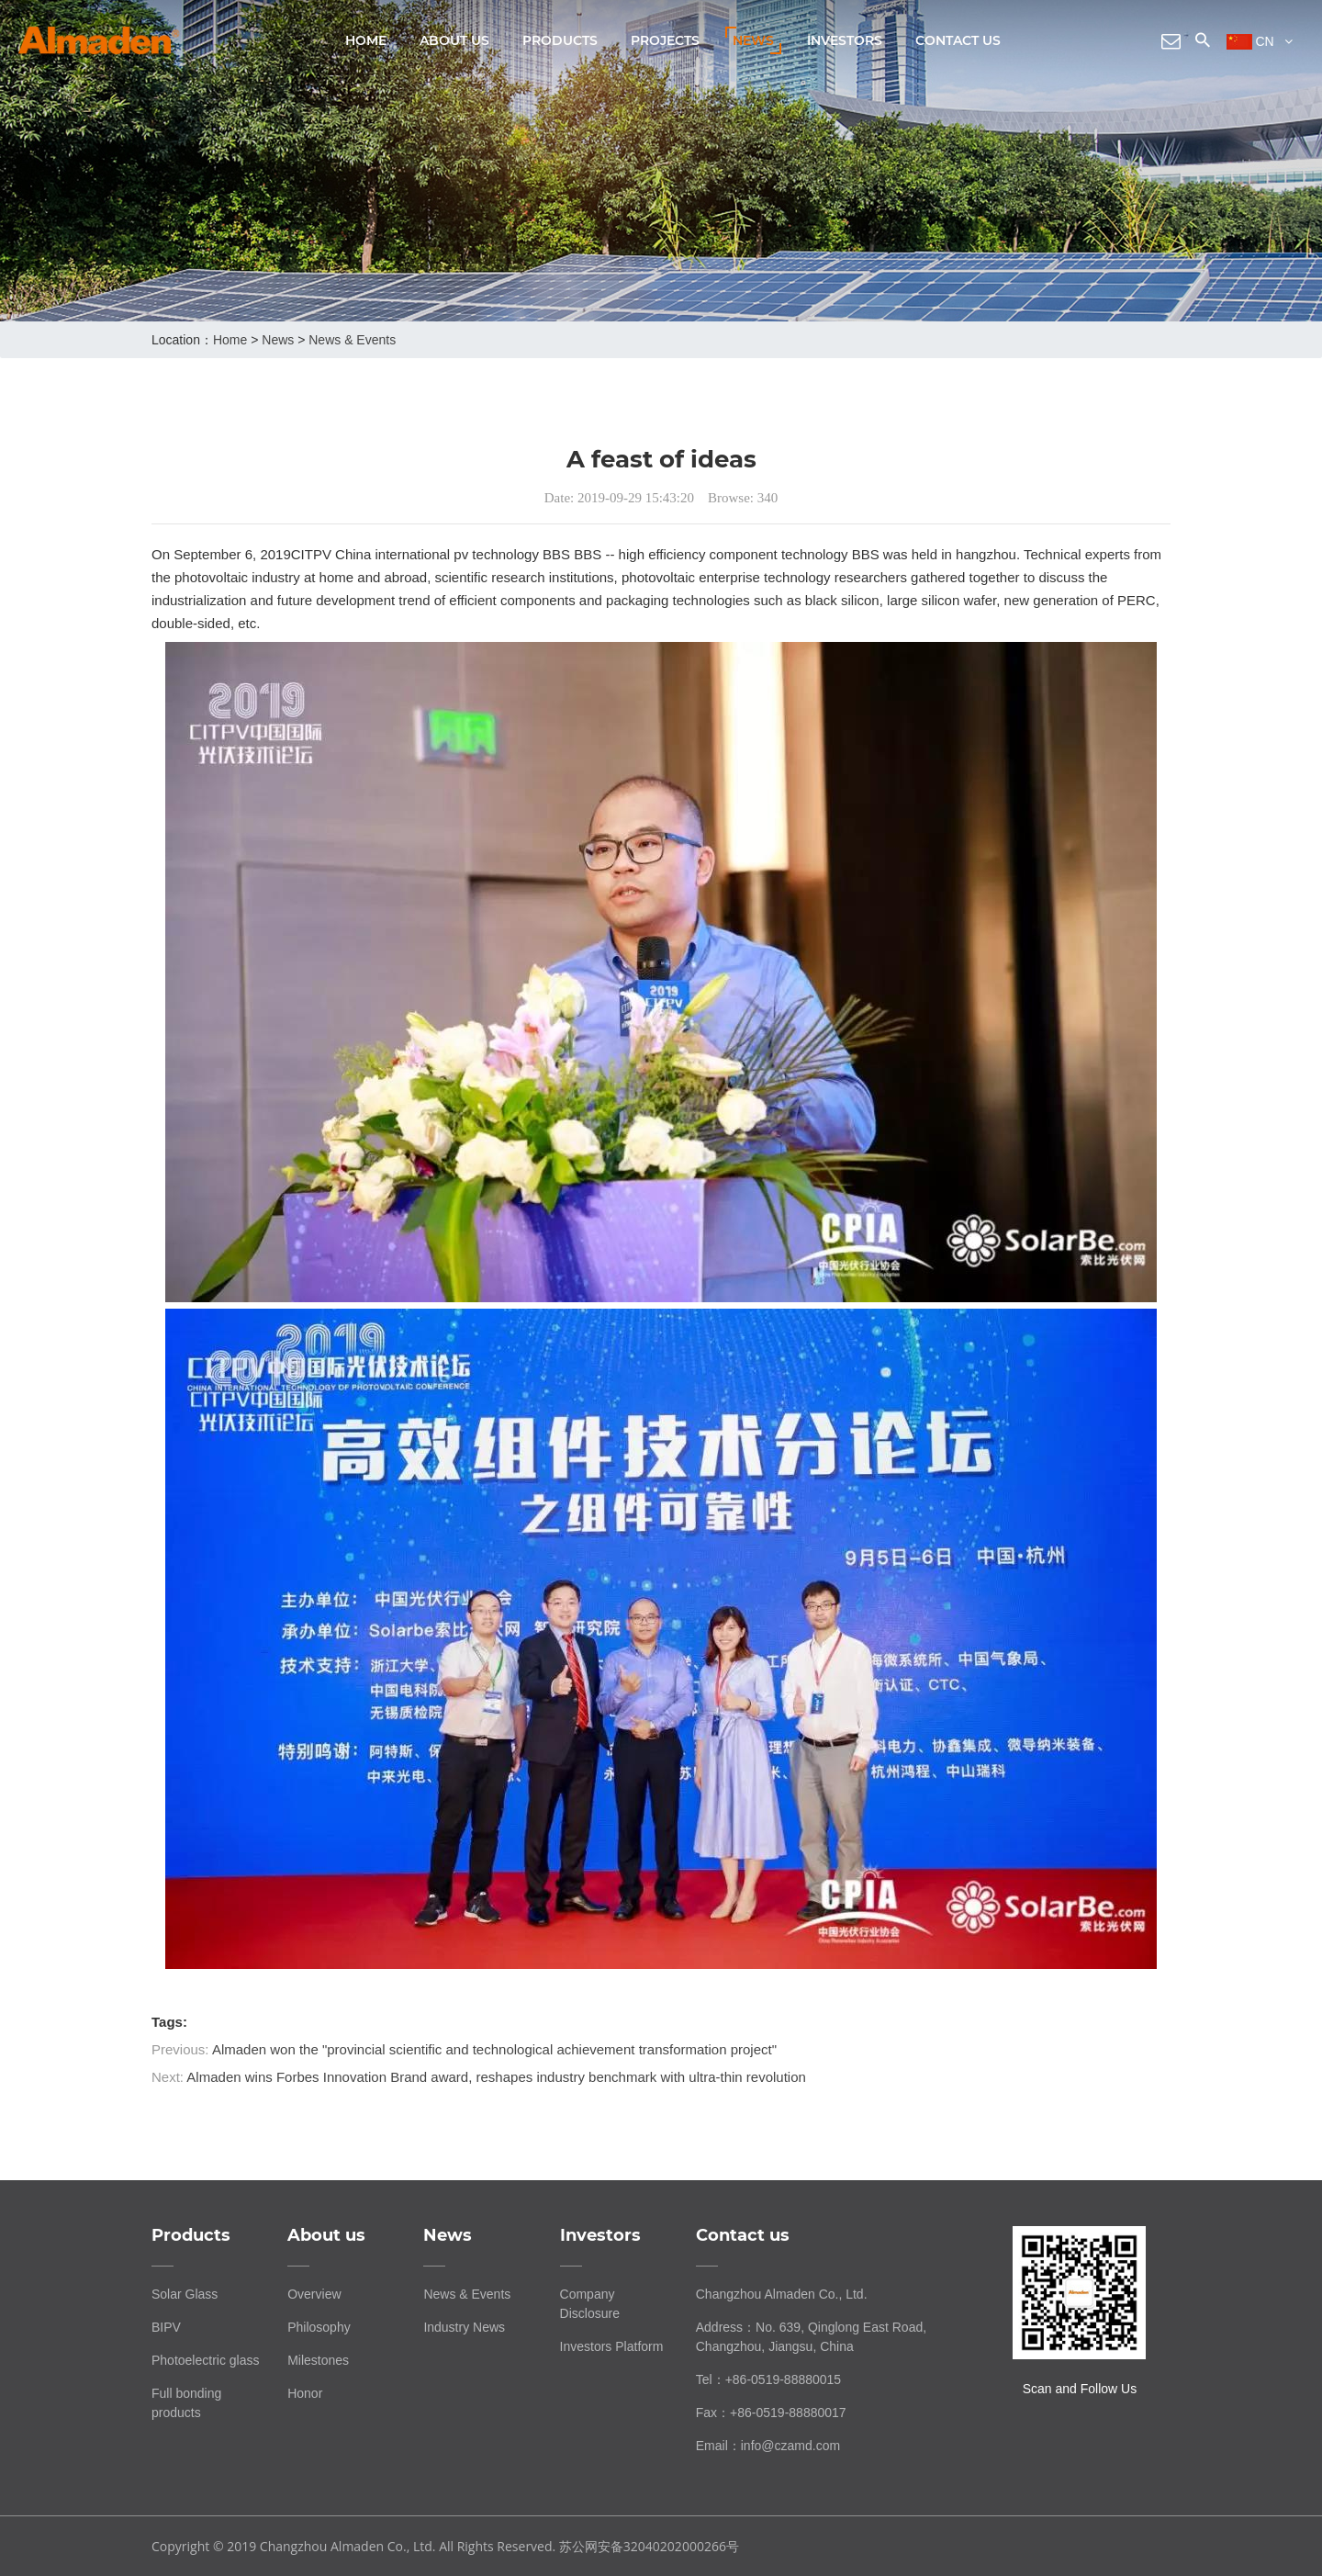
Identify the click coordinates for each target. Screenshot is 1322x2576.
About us (454, 40)
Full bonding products (186, 2403)
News (753, 40)
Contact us (958, 40)
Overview (314, 2294)
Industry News (464, 2327)
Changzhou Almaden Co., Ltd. (782, 2294)
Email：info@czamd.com (768, 2445)
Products (560, 40)
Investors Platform (612, 2346)
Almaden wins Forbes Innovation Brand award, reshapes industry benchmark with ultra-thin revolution (496, 2077)
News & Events (352, 339)
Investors (844, 40)
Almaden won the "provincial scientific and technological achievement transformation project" (494, 2049)
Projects (665, 40)
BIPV (166, 2327)
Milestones (318, 2360)
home (230, 339)
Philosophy (319, 2327)
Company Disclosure (590, 2304)
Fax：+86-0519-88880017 (771, 2412)
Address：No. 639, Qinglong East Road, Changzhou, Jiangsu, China (811, 2337)
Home (366, 40)
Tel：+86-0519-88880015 (768, 2379)
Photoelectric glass (205, 2360)
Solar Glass (184, 2294)
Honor (304, 2393)
